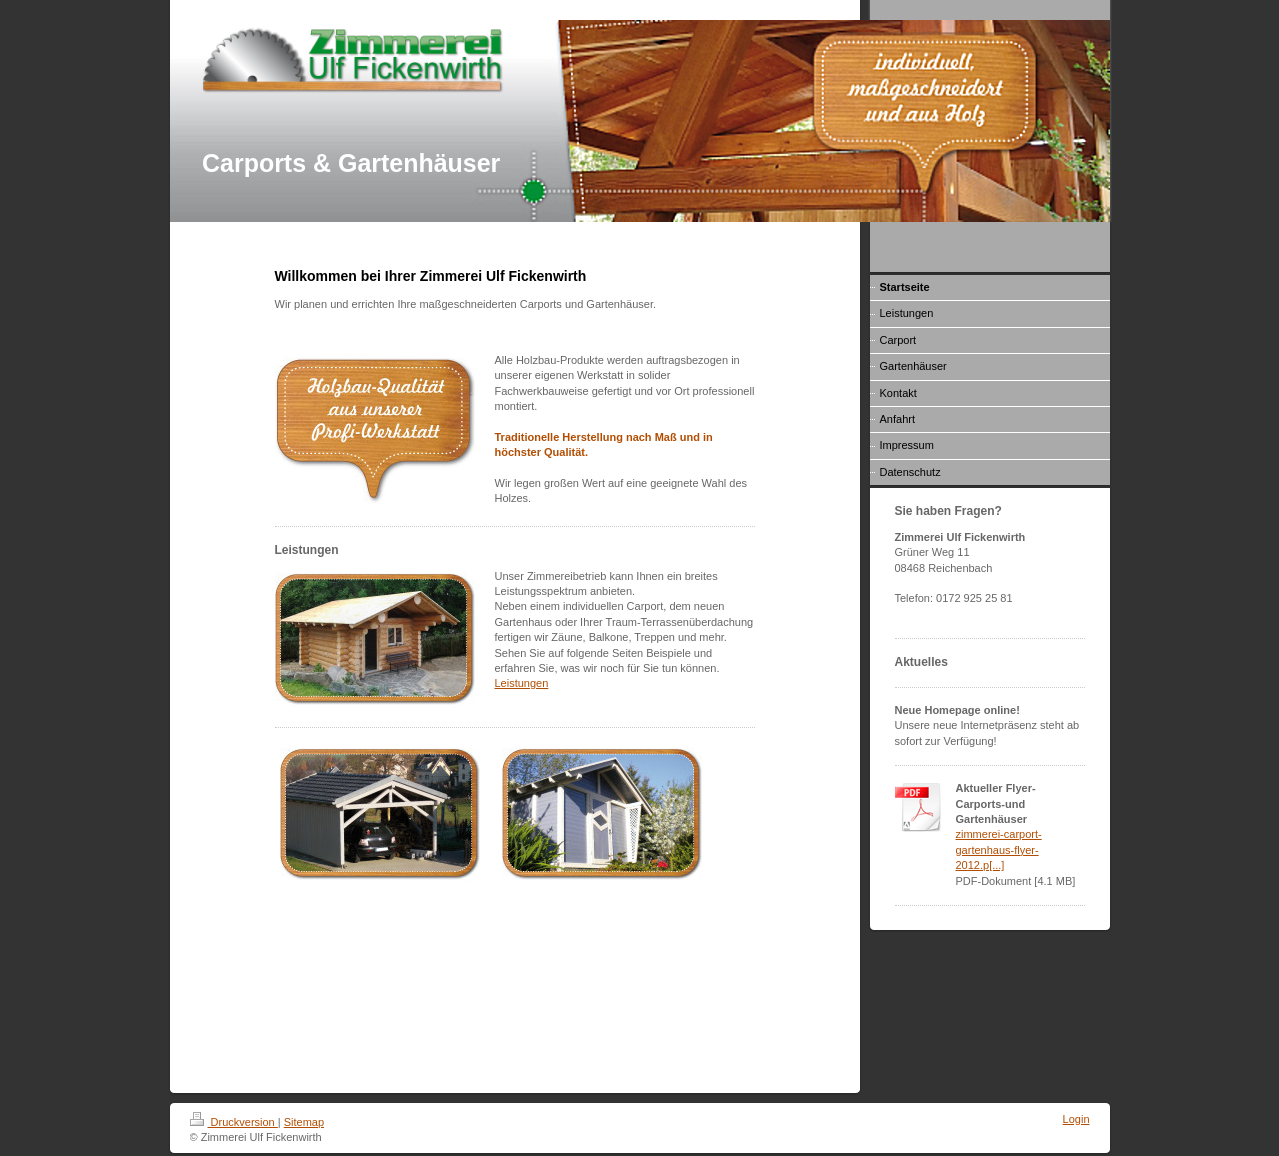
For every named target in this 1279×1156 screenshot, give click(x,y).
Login (1076, 1119)
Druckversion (234, 1122)
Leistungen (522, 683)
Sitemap (304, 1122)
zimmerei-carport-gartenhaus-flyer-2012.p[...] (999, 849)
